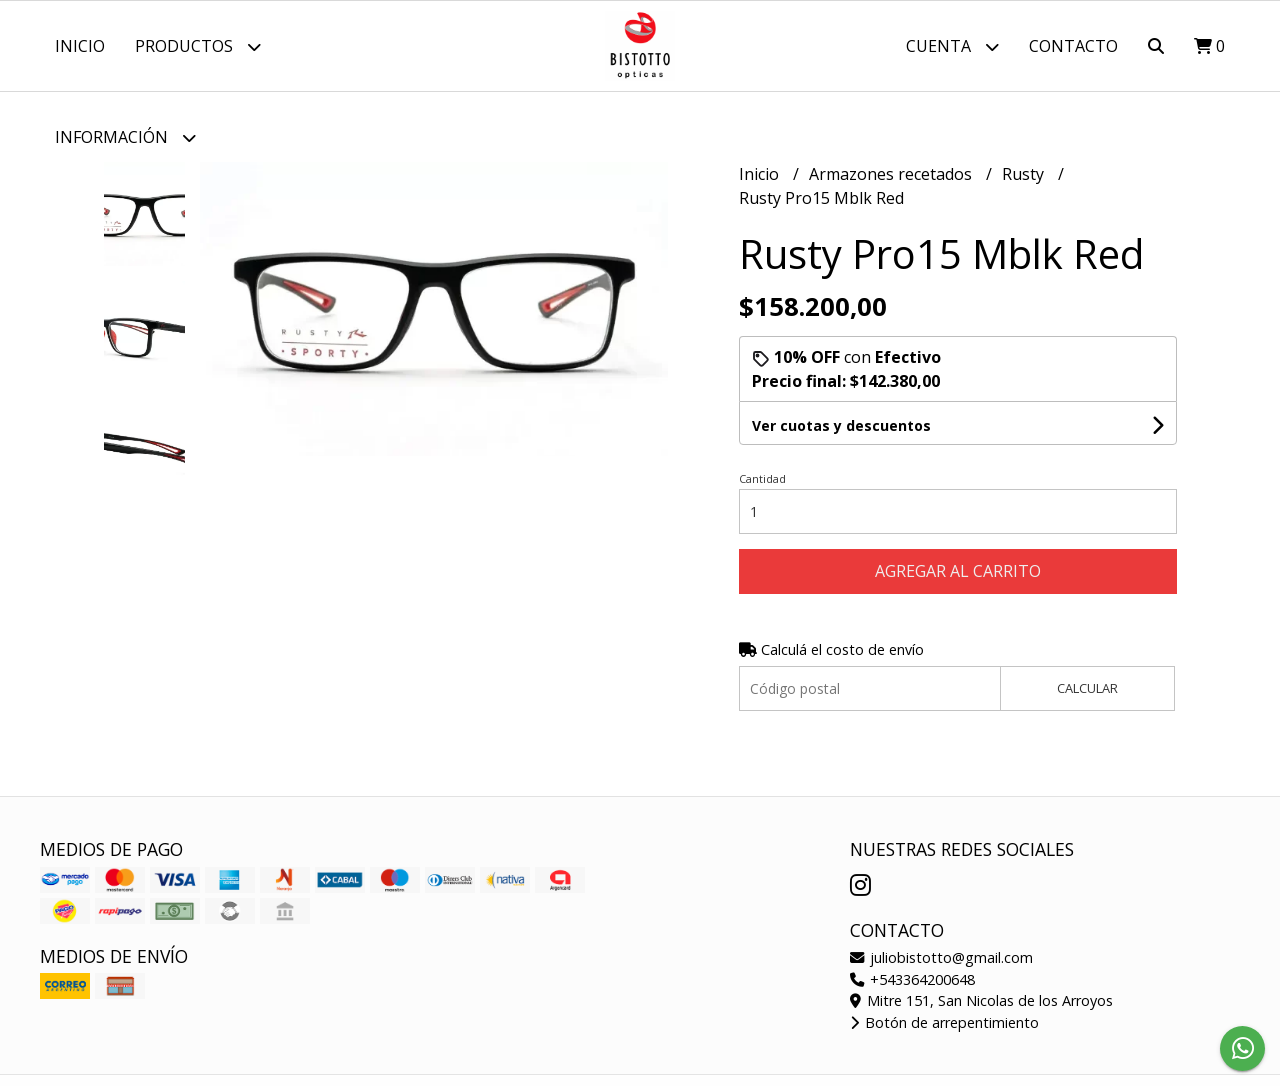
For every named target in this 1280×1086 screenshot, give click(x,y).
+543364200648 (912, 979)
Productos (198, 46)
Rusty (1025, 174)
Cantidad (762, 478)
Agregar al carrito (958, 571)
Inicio (80, 46)
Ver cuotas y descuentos (841, 425)
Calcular (1087, 688)
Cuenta (952, 46)
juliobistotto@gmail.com (941, 957)
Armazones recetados (892, 174)
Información (125, 137)
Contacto (1073, 46)
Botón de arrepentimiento (944, 1022)
